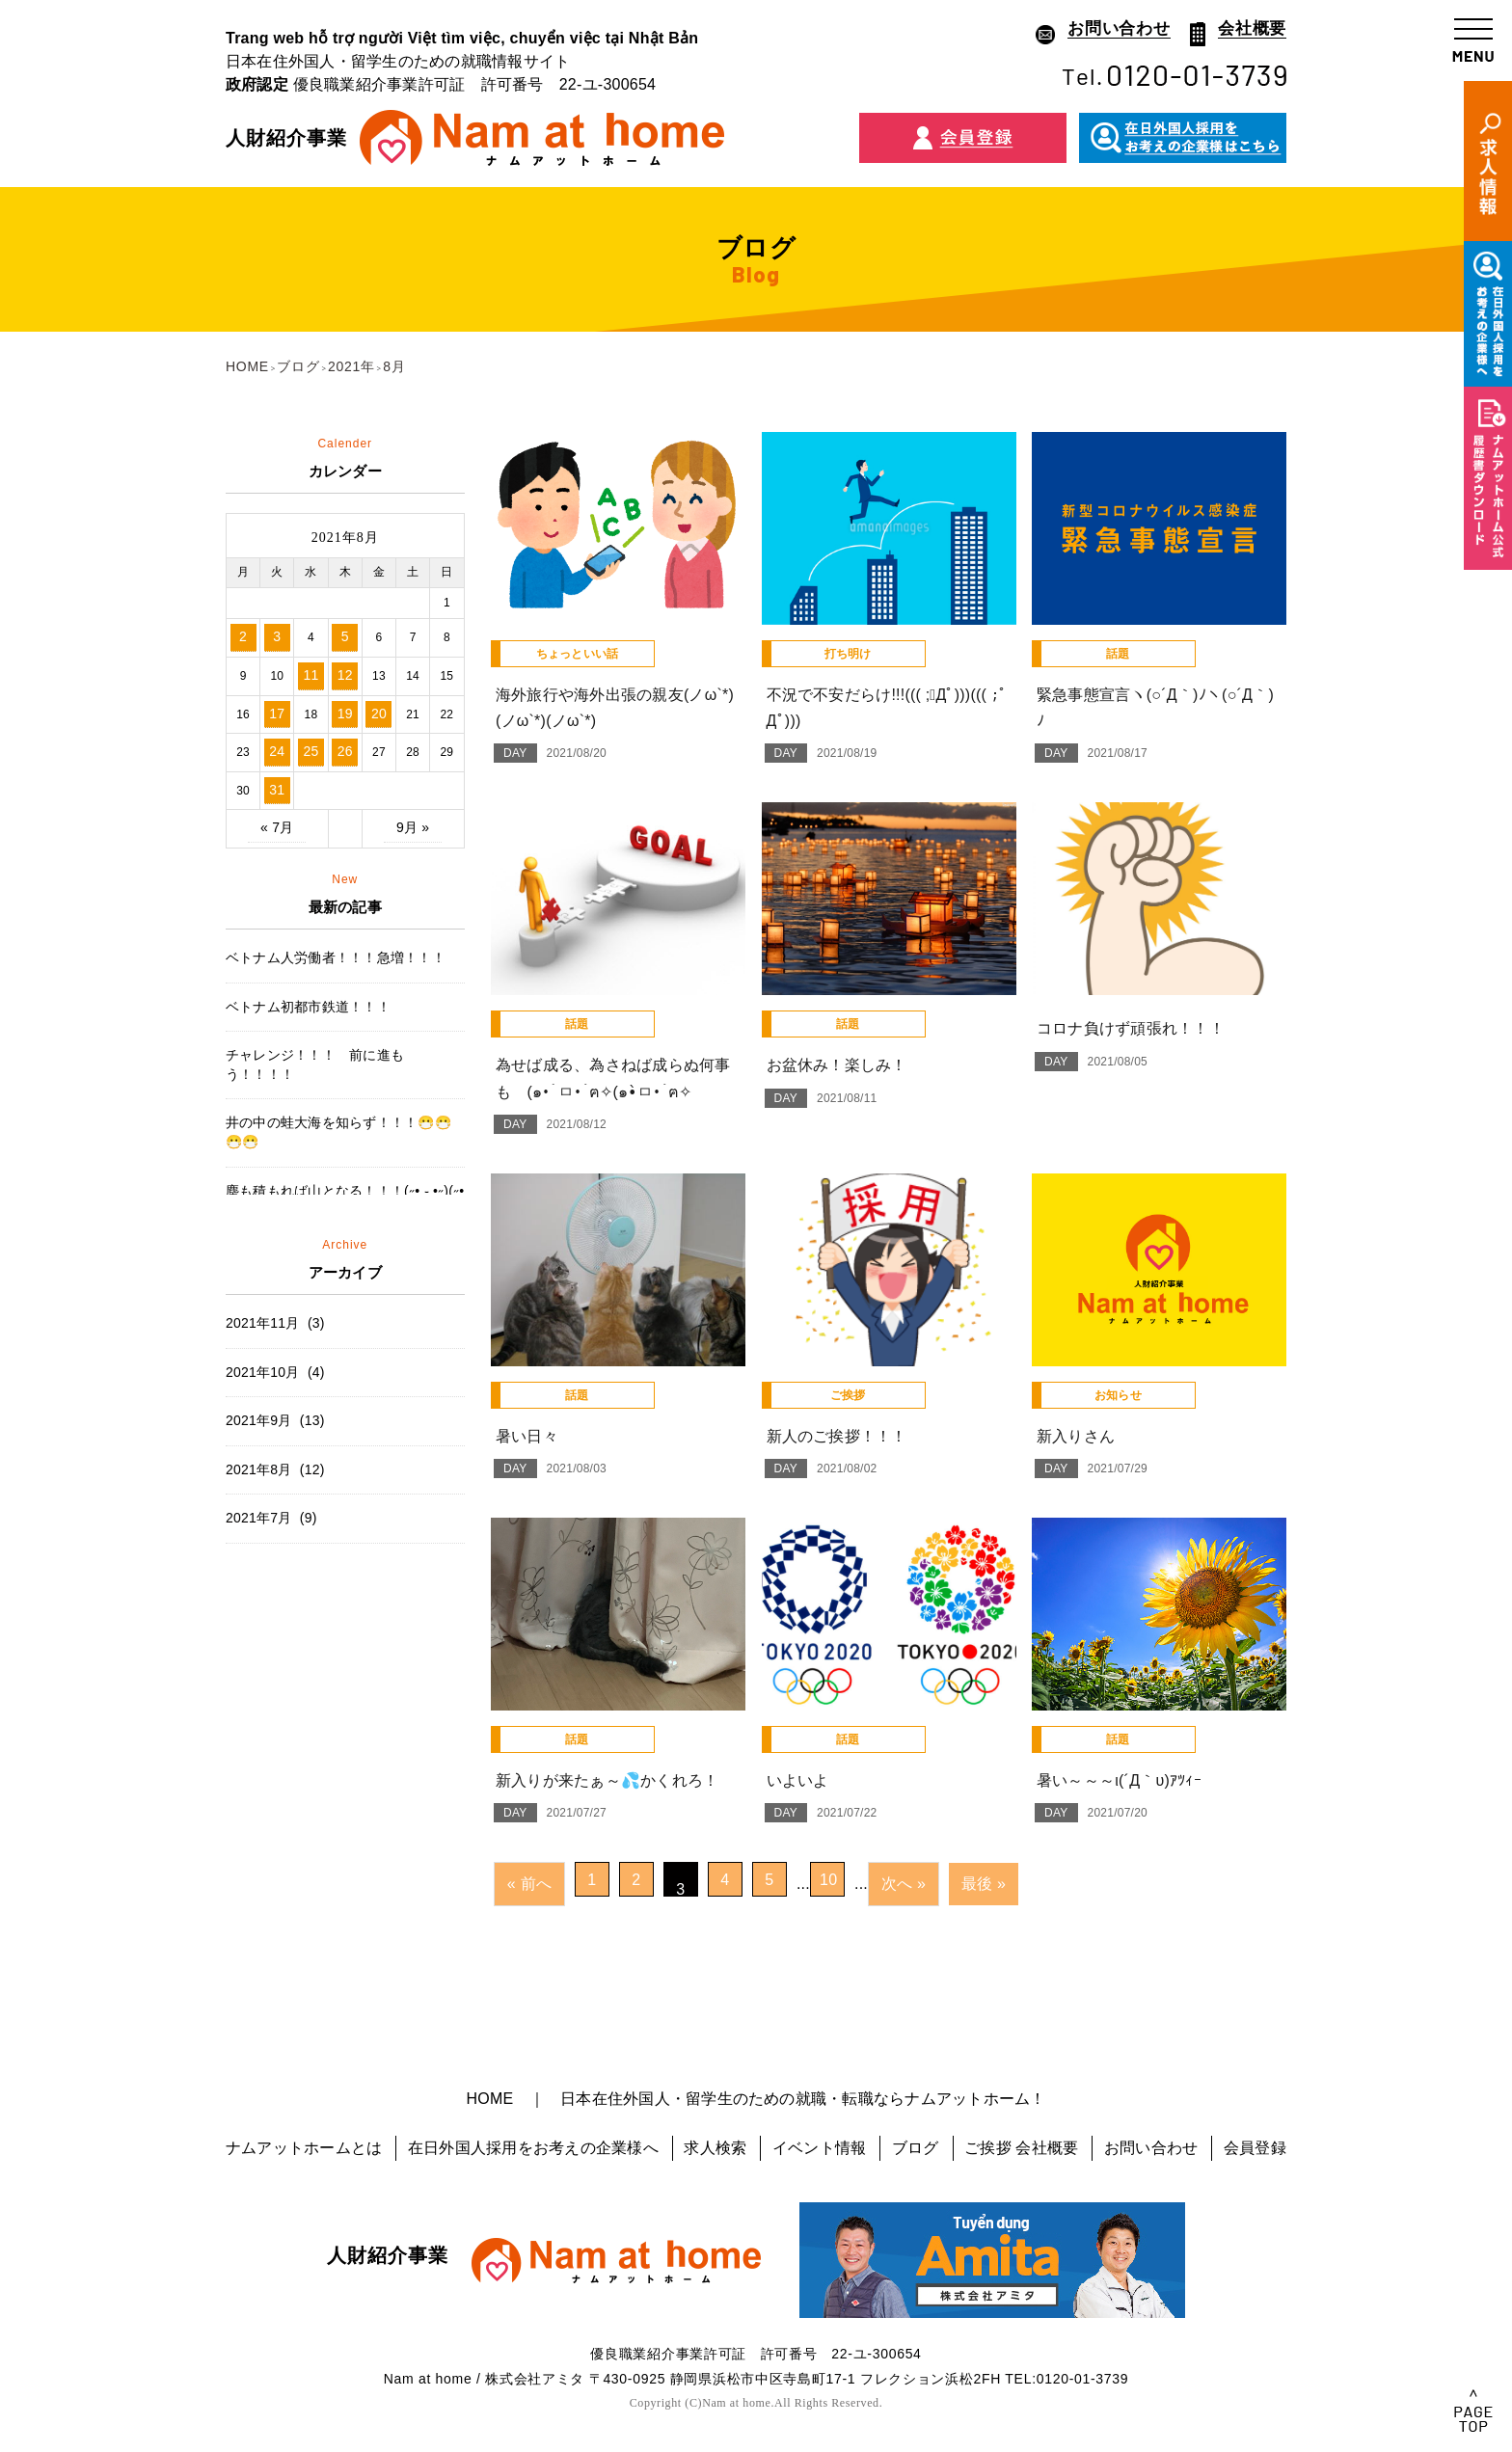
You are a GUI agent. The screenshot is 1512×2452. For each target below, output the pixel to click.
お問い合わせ (1151, 2148)
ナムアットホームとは (304, 2148)
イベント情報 (819, 2148)
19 (345, 713)
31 (276, 789)
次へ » (903, 1883)
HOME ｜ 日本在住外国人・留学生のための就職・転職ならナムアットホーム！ (755, 2098)
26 (345, 751)
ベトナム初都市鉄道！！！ (308, 1006)
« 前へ (529, 1883)
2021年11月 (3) (275, 1323)
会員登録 (1255, 2148)
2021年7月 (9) (271, 1517)
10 (828, 1880)
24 (276, 751)
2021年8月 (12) (275, 1469)
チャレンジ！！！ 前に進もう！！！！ (315, 1064)
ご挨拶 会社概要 (1021, 2148)
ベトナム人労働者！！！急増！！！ (336, 957)
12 (345, 675)
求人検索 (715, 2148)
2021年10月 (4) (275, 1372)
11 (310, 675)
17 (276, 713)
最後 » (983, 1883)
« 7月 (276, 827)
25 (310, 751)
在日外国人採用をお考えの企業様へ (533, 2148)
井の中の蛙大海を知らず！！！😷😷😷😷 (338, 1132)
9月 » (412, 827)
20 (379, 713)
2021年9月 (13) (275, 1420)
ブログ (915, 2148)
